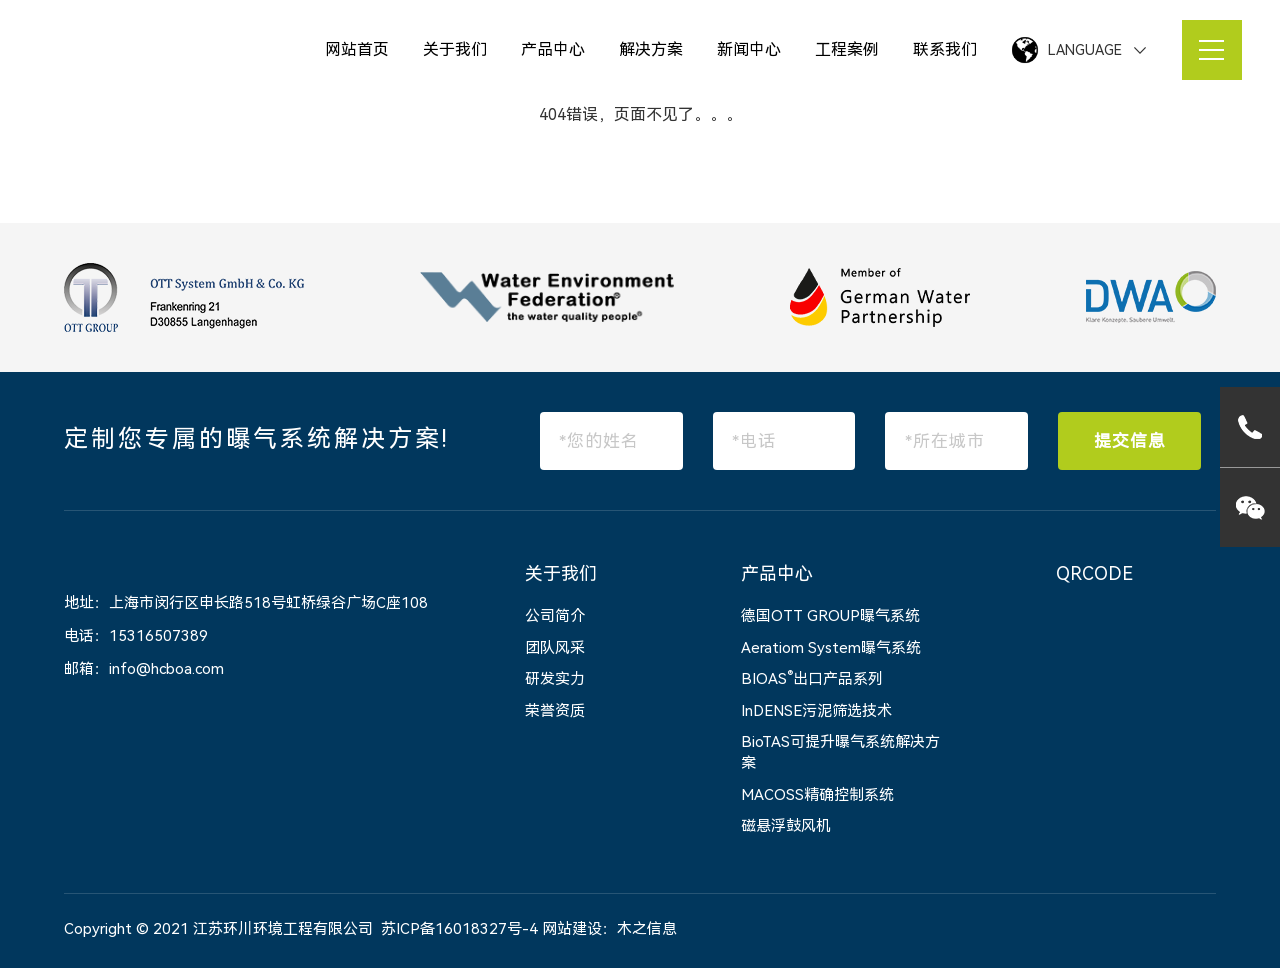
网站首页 (357, 49)
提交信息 (1130, 441)
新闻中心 (749, 49)
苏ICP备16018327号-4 (459, 929)
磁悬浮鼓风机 (786, 826)
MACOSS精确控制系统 (817, 795)
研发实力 (555, 679)
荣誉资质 (555, 711)
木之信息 (647, 929)
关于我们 (455, 49)
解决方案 (651, 49)
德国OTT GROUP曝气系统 (830, 616)
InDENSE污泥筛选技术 (816, 711)
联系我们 (945, 49)
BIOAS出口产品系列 (812, 679)
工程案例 (847, 49)
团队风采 (555, 648)
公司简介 (555, 616)
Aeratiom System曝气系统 (831, 648)
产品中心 (553, 49)
